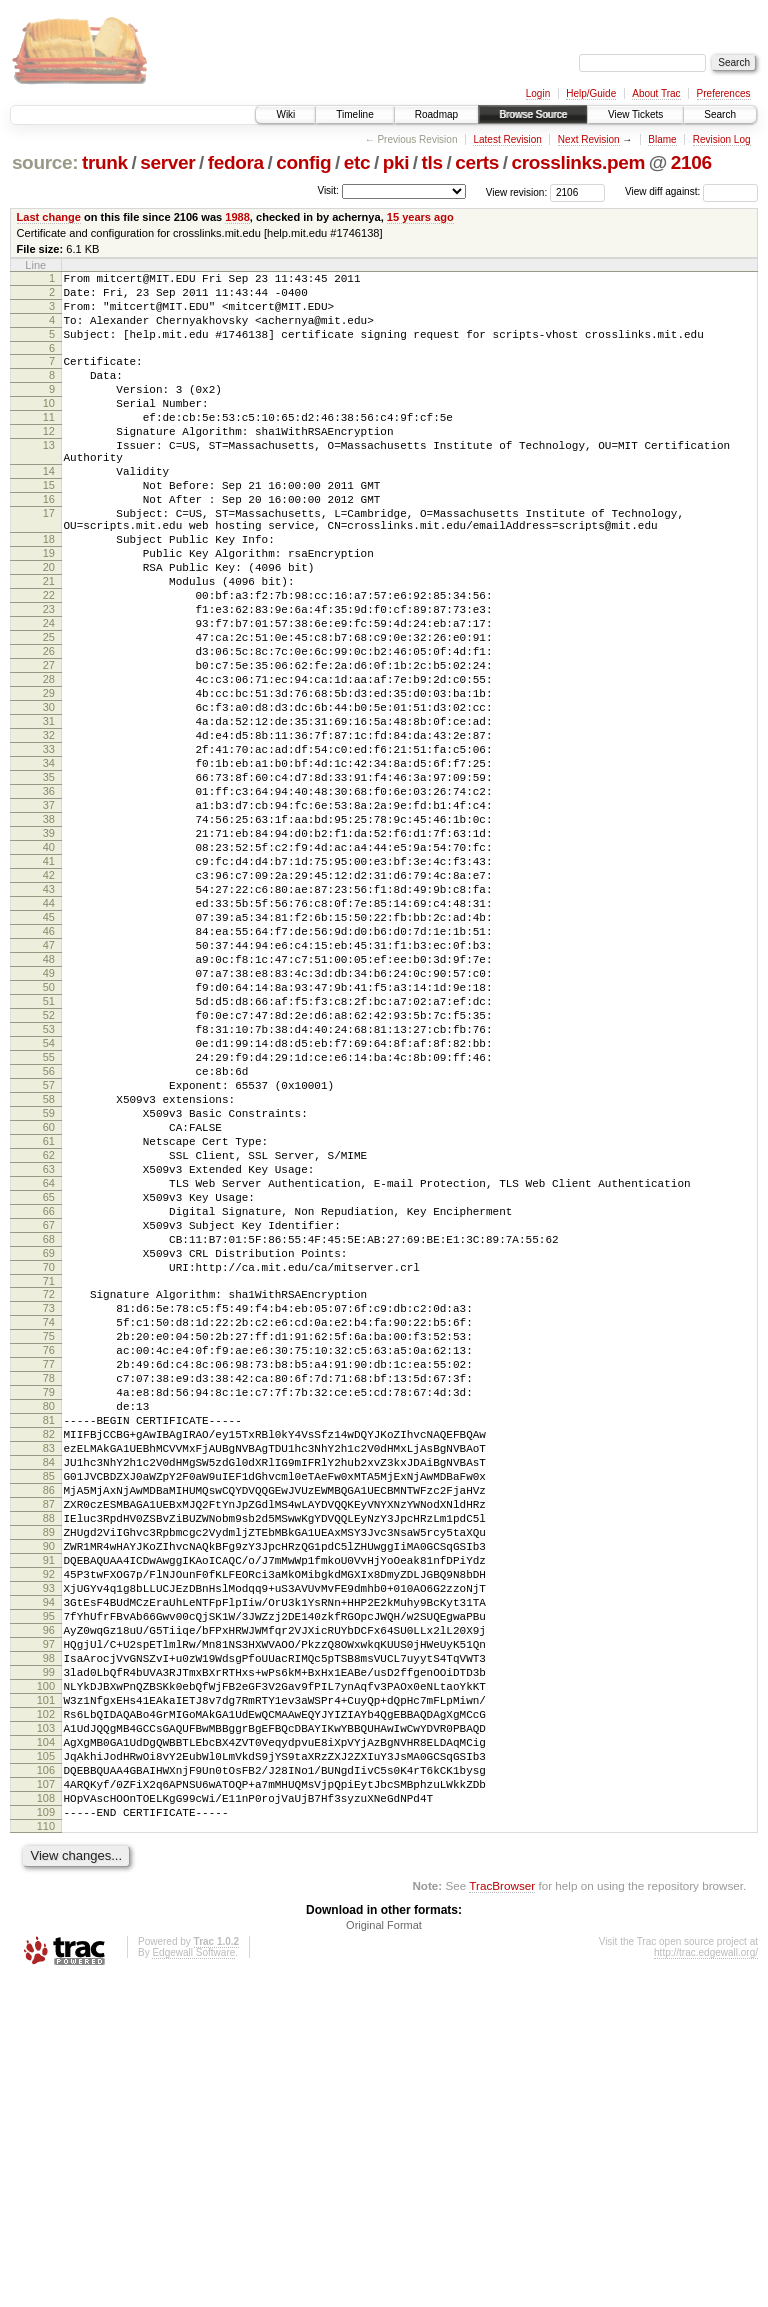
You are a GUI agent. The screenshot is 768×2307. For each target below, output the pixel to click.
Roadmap (436, 114)
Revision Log (722, 139)
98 (49, 1949)
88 (49, 1779)
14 (49, 510)
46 (49, 1069)
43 (49, 1018)
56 (49, 1239)
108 (46, 2119)
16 (49, 544)
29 (49, 780)
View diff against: (691, 191)
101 (46, 2000)
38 (49, 933)
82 (49, 1677)
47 (49, 1086)
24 (49, 695)
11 (49, 444)
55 (49, 1222)
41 (49, 984)
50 (49, 1137)
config (303, 162)
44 (49, 1035)
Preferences (724, 93)
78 (49, 1609)
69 (49, 1460)
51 (49, 1154)
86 (49, 1745)
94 (49, 1881)
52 (49, 1171)
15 (49, 527)
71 (49, 1494)
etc (357, 162)
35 (49, 882)
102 (46, 2017)
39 (49, 950)
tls (432, 162)
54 (49, 1205)
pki (396, 162)
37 (49, 916)
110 (46, 2153)
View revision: (517, 191)
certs (477, 162)
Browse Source (533, 114)
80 (49, 1643)
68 (49, 1443)
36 (49, 899)
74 (49, 1541)
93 (49, 1864)
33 (49, 848)
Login (538, 93)
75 (49, 1558)
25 (49, 712)
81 (49, 1660)
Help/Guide (591, 93)
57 (49, 1256)
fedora (236, 162)
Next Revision (589, 139)
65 (49, 1392)
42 (49, 1001)
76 (49, 1575)
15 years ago (420, 217)
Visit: (328, 190)
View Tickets (635, 114)
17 (49, 561)
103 (46, 2034)
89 (49, 1796)
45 (49, 1052)
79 (49, 1626)
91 (49, 1830)
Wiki (285, 114)
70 (49, 1477)
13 (49, 478)
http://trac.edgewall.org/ (706, 2279)
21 (49, 644)
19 (49, 610)
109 (46, 2136)
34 (49, 865)
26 (49, 729)
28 (49, 763)
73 (49, 1524)
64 (49, 1375)
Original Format (384, 2252)
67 (49, 1426)
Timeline (354, 114)
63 (49, 1358)
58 (49, 1273)
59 (49, 1290)
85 (49, 1728)
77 (49, 1592)
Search (720, 114)
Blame (662, 139)
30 (49, 797)
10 (49, 427)
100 (46, 1983)
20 (49, 627)
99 (49, 1966)
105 (46, 2068)
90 (49, 1813)
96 (49, 1915)
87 (49, 1762)
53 (49, 1188)
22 (49, 661)
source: (45, 162)
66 (49, 1409)
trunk (105, 162)
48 (49, 1103)
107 (46, 2102)
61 (49, 1324)
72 (49, 1507)
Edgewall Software (193, 2279)
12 (49, 461)
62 (49, 1341)
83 (49, 1694)
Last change (49, 217)
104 (46, 2051)
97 (49, 1932)
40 (49, 967)
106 (46, 2085)
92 (49, 1847)
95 (49, 1898)
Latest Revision (507, 139)
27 (49, 746)
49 (49, 1120)
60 (49, 1307)
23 (49, 678)
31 (49, 814)
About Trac (656, 93)
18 (49, 593)
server (167, 162)
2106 (691, 162)
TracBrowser (502, 2212)
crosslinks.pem (578, 162)
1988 (237, 217)
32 (49, 831)
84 (49, 1711)
